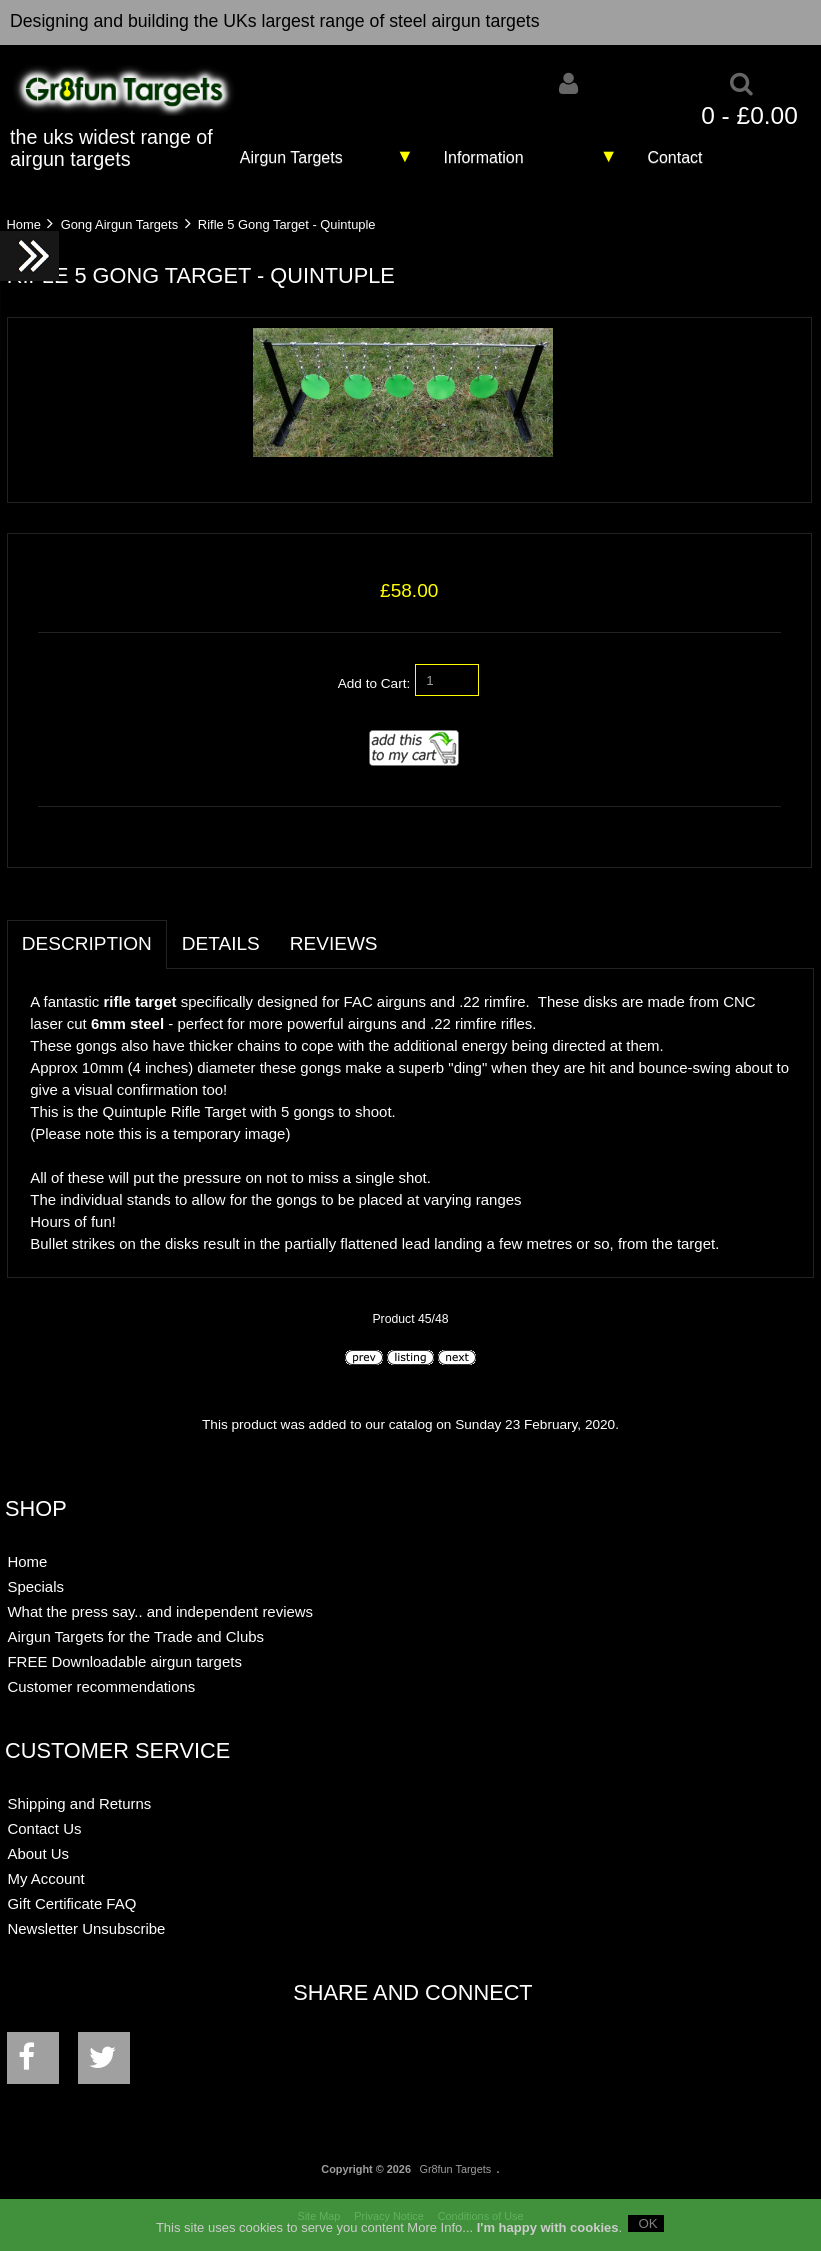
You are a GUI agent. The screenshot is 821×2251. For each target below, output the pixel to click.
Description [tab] (87, 943)
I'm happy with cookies (548, 2233)
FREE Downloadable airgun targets (124, 1661)
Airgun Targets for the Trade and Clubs (135, 1636)
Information (484, 157)
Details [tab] (221, 943)
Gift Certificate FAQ (71, 1903)
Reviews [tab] (334, 943)
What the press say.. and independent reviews (160, 1611)
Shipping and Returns (79, 1803)
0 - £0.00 (749, 115)
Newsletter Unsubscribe (86, 1928)
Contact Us (44, 1828)
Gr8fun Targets (455, 2169)
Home (23, 224)
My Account (45, 1878)
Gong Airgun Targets (119, 224)
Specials (35, 1586)
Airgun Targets (291, 157)
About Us (38, 1853)
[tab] (408, 933)
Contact (674, 157)
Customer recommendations (101, 1686)
